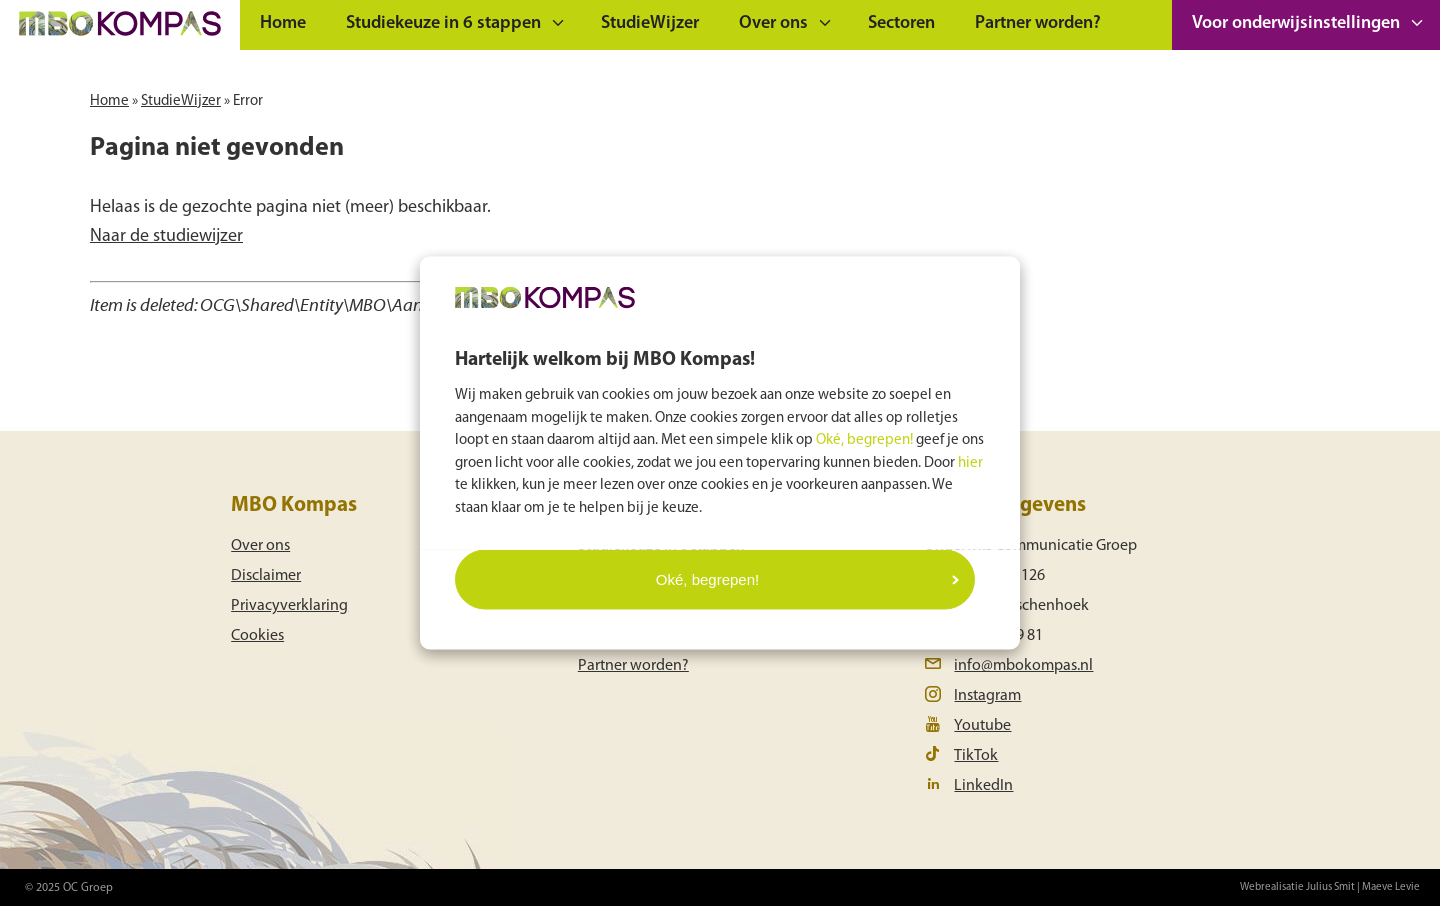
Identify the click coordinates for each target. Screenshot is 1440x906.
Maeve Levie (1391, 887)
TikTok (976, 756)
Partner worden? (1038, 23)
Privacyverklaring (289, 606)
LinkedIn (983, 786)
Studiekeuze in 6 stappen (443, 23)
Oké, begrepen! (864, 440)
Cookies (257, 636)
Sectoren (901, 23)
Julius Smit (1330, 887)
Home (283, 23)
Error (248, 101)
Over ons (773, 23)
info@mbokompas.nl (1023, 666)
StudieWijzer (650, 23)
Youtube (982, 726)
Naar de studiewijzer (166, 236)
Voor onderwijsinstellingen (1296, 23)
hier (970, 462)
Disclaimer (266, 576)
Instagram (987, 696)
